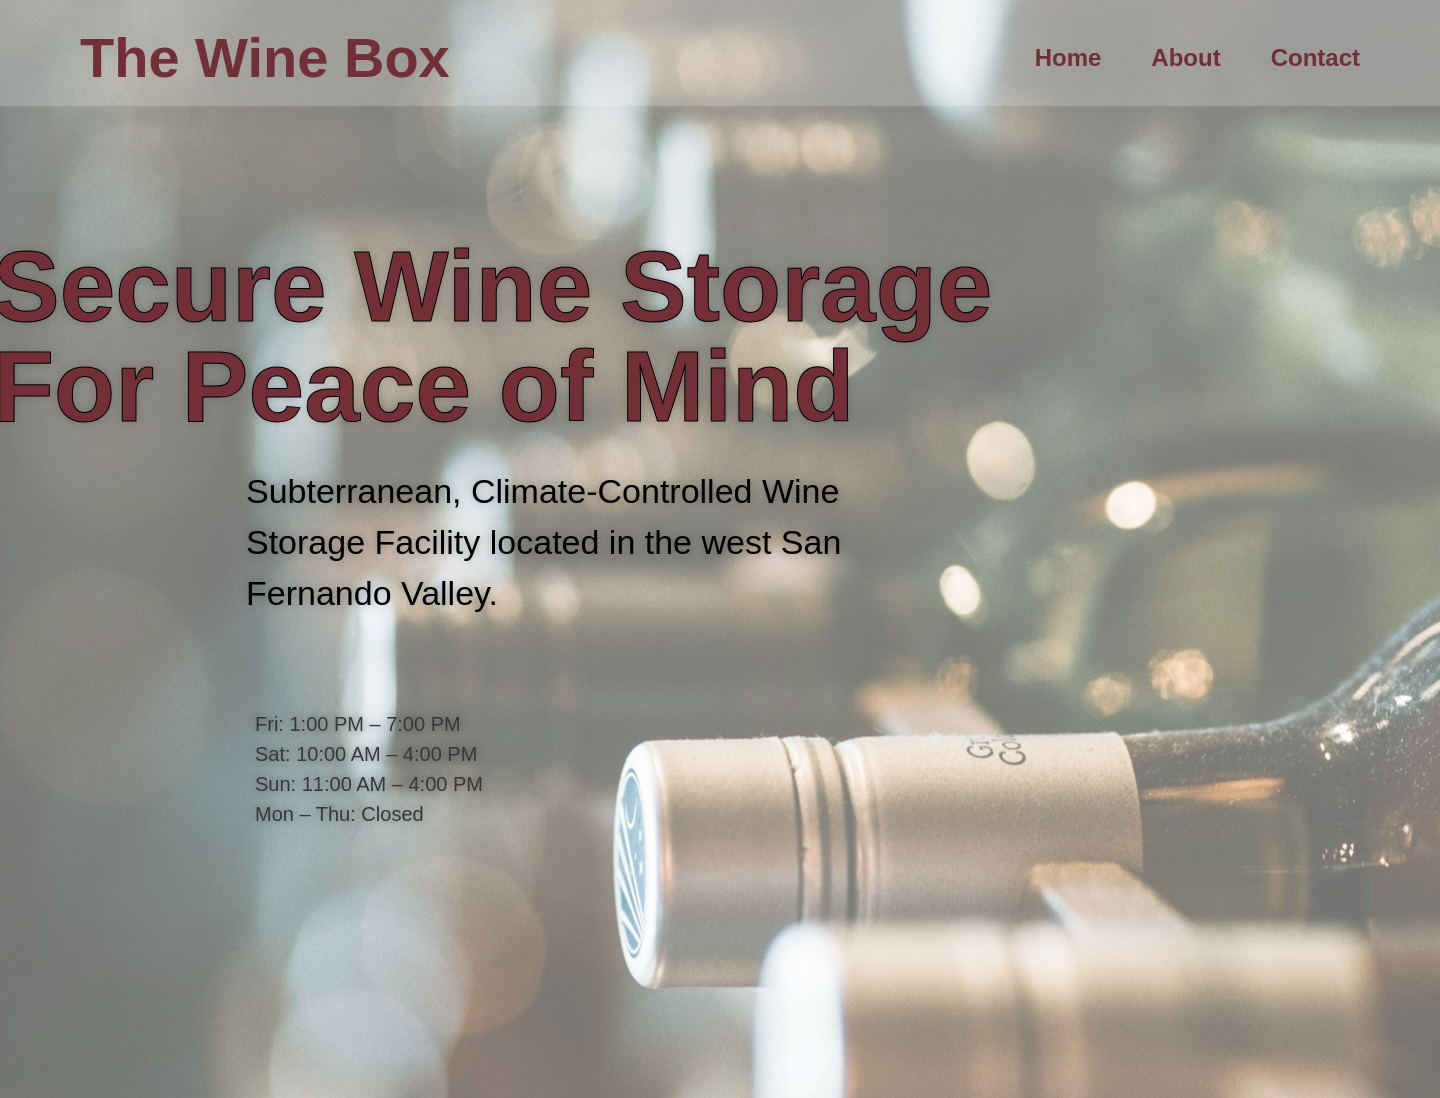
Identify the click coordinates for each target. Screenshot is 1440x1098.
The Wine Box (265, 57)
